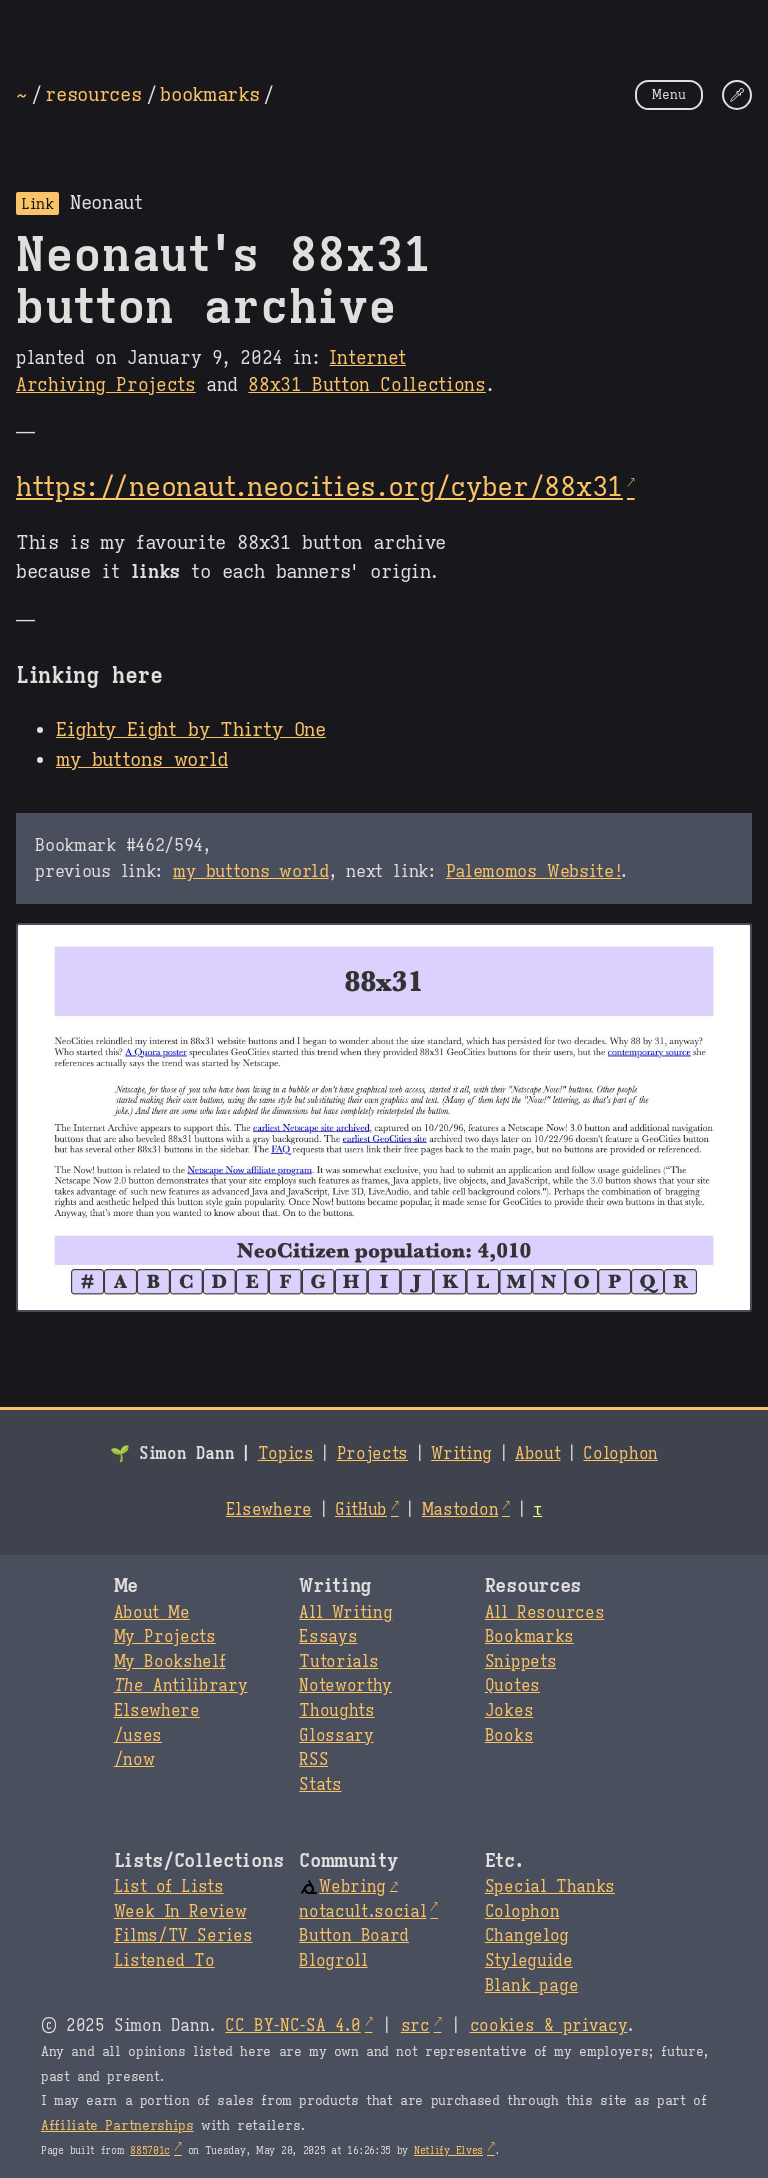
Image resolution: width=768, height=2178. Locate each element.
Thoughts (336, 1711)
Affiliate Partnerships (117, 2126)
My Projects (165, 1637)
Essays (328, 1637)
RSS (313, 1760)
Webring (342, 1887)
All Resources (544, 1613)
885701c (150, 2150)
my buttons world (142, 759)
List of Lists (169, 1887)
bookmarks (209, 94)
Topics (286, 1454)
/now (134, 1760)
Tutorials (338, 1662)
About (537, 1454)
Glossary (336, 1736)
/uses (138, 1736)
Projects (372, 1454)
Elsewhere (269, 1510)
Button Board (354, 1936)
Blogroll (333, 1961)
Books (509, 1736)
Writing (461, 1454)
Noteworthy (345, 1686)
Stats (320, 1785)
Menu (669, 94)
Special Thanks (550, 1887)
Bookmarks (529, 1637)
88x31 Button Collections (366, 385)
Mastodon (460, 1510)
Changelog (527, 1936)
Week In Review (180, 1912)
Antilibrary (181, 1686)
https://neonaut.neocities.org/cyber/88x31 (319, 487)
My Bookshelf (170, 1662)
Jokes (509, 1711)
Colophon (620, 1454)
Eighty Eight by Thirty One (191, 729)
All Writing (345, 1613)
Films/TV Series (183, 1936)
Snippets (520, 1662)
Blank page (531, 1986)
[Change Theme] (737, 95)
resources (93, 94)
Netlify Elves (448, 2150)
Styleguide (529, 1961)
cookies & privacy (549, 2026)
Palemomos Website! (534, 871)
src (415, 2026)
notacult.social (362, 1912)
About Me (152, 1613)
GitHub (361, 1510)
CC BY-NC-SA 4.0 (292, 2026)
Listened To (164, 1961)
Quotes (512, 1686)
